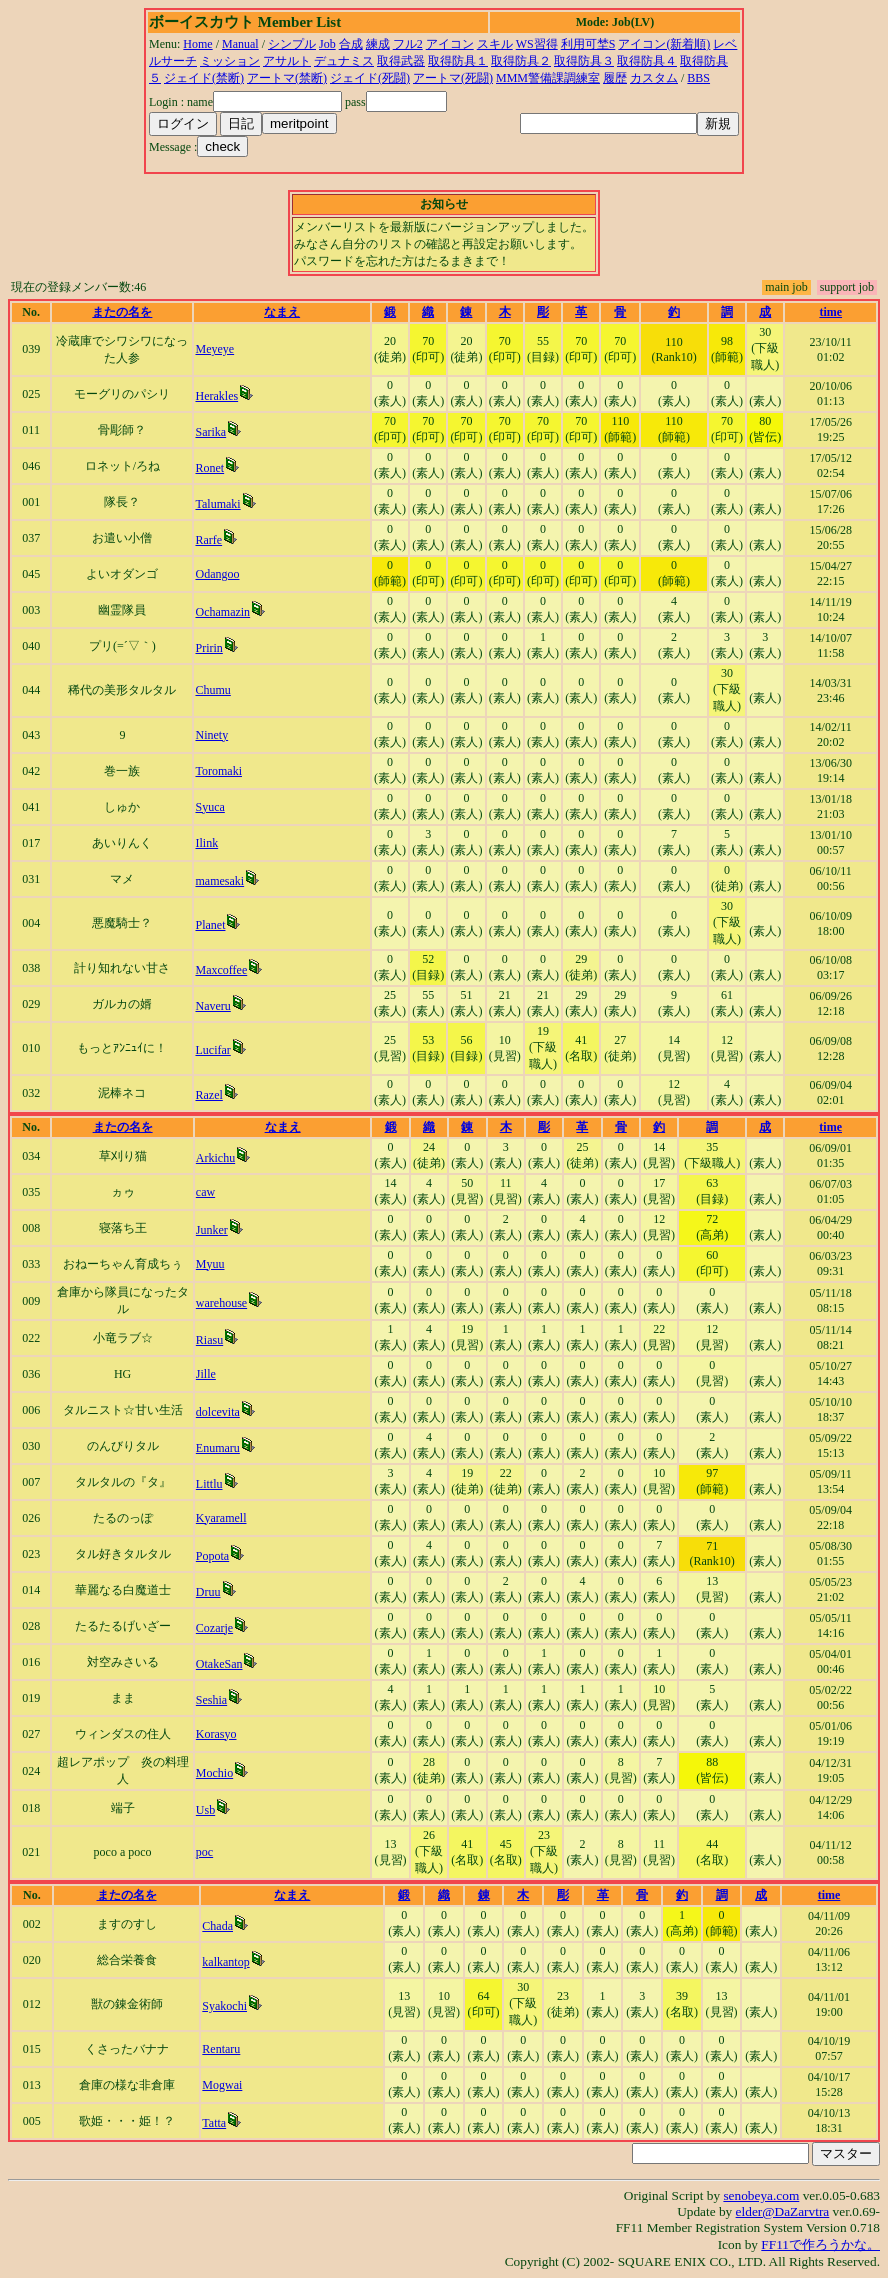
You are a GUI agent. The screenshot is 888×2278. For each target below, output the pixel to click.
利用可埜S (588, 44)
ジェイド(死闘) (370, 78)
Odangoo (217, 574)
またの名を (122, 312)
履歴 (615, 78)
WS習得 (537, 44)
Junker (212, 1230)
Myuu (210, 1264)
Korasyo (216, 1734)
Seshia (211, 1700)
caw (205, 1192)
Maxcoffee (221, 970)
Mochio (214, 1773)
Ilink (206, 843)
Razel (208, 1095)
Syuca (209, 807)
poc (204, 1852)
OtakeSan (219, 1664)
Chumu (212, 690)
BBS (698, 78)
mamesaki (219, 881)
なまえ (282, 312)
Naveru (212, 1006)
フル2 (408, 44)
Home (197, 44)
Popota (212, 1556)
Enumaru (218, 1448)
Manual (240, 44)
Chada (217, 1926)
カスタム (654, 78)
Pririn (208, 648)
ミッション (230, 61)
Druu (208, 1592)
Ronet (209, 468)
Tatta (214, 2123)
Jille (206, 1374)
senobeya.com (761, 2195)
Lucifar (212, 1050)
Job (327, 44)
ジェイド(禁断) (204, 78)
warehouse (221, 1303)
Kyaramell (221, 1518)
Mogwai (222, 2085)
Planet (210, 925)
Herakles (216, 396)
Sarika (210, 432)
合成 (351, 44)
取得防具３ (584, 61)
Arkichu (215, 1158)
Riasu (209, 1340)
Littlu (209, 1484)
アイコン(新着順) (664, 44)
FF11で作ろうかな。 (820, 2244)
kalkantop (225, 1962)
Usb (205, 1810)
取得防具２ (521, 61)
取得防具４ (647, 61)
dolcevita (218, 1412)
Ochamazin (222, 612)
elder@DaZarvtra (783, 2211)
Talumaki (217, 504)
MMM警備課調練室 (548, 78)
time (830, 312)
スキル (495, 44)
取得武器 (401, 61)
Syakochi (224, 2006)
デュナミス (344, 61)
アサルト (287, 61)
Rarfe (208, 540)
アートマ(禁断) (287, 78)
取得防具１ (458, 61)
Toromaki (218, 771)
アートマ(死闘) (453, 78)
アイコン (450, 44)
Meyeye (214, 349)
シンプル (292, 44)
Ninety (211, 735)
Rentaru (221, 2049)
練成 (378, 44)
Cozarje (214, 1628)
